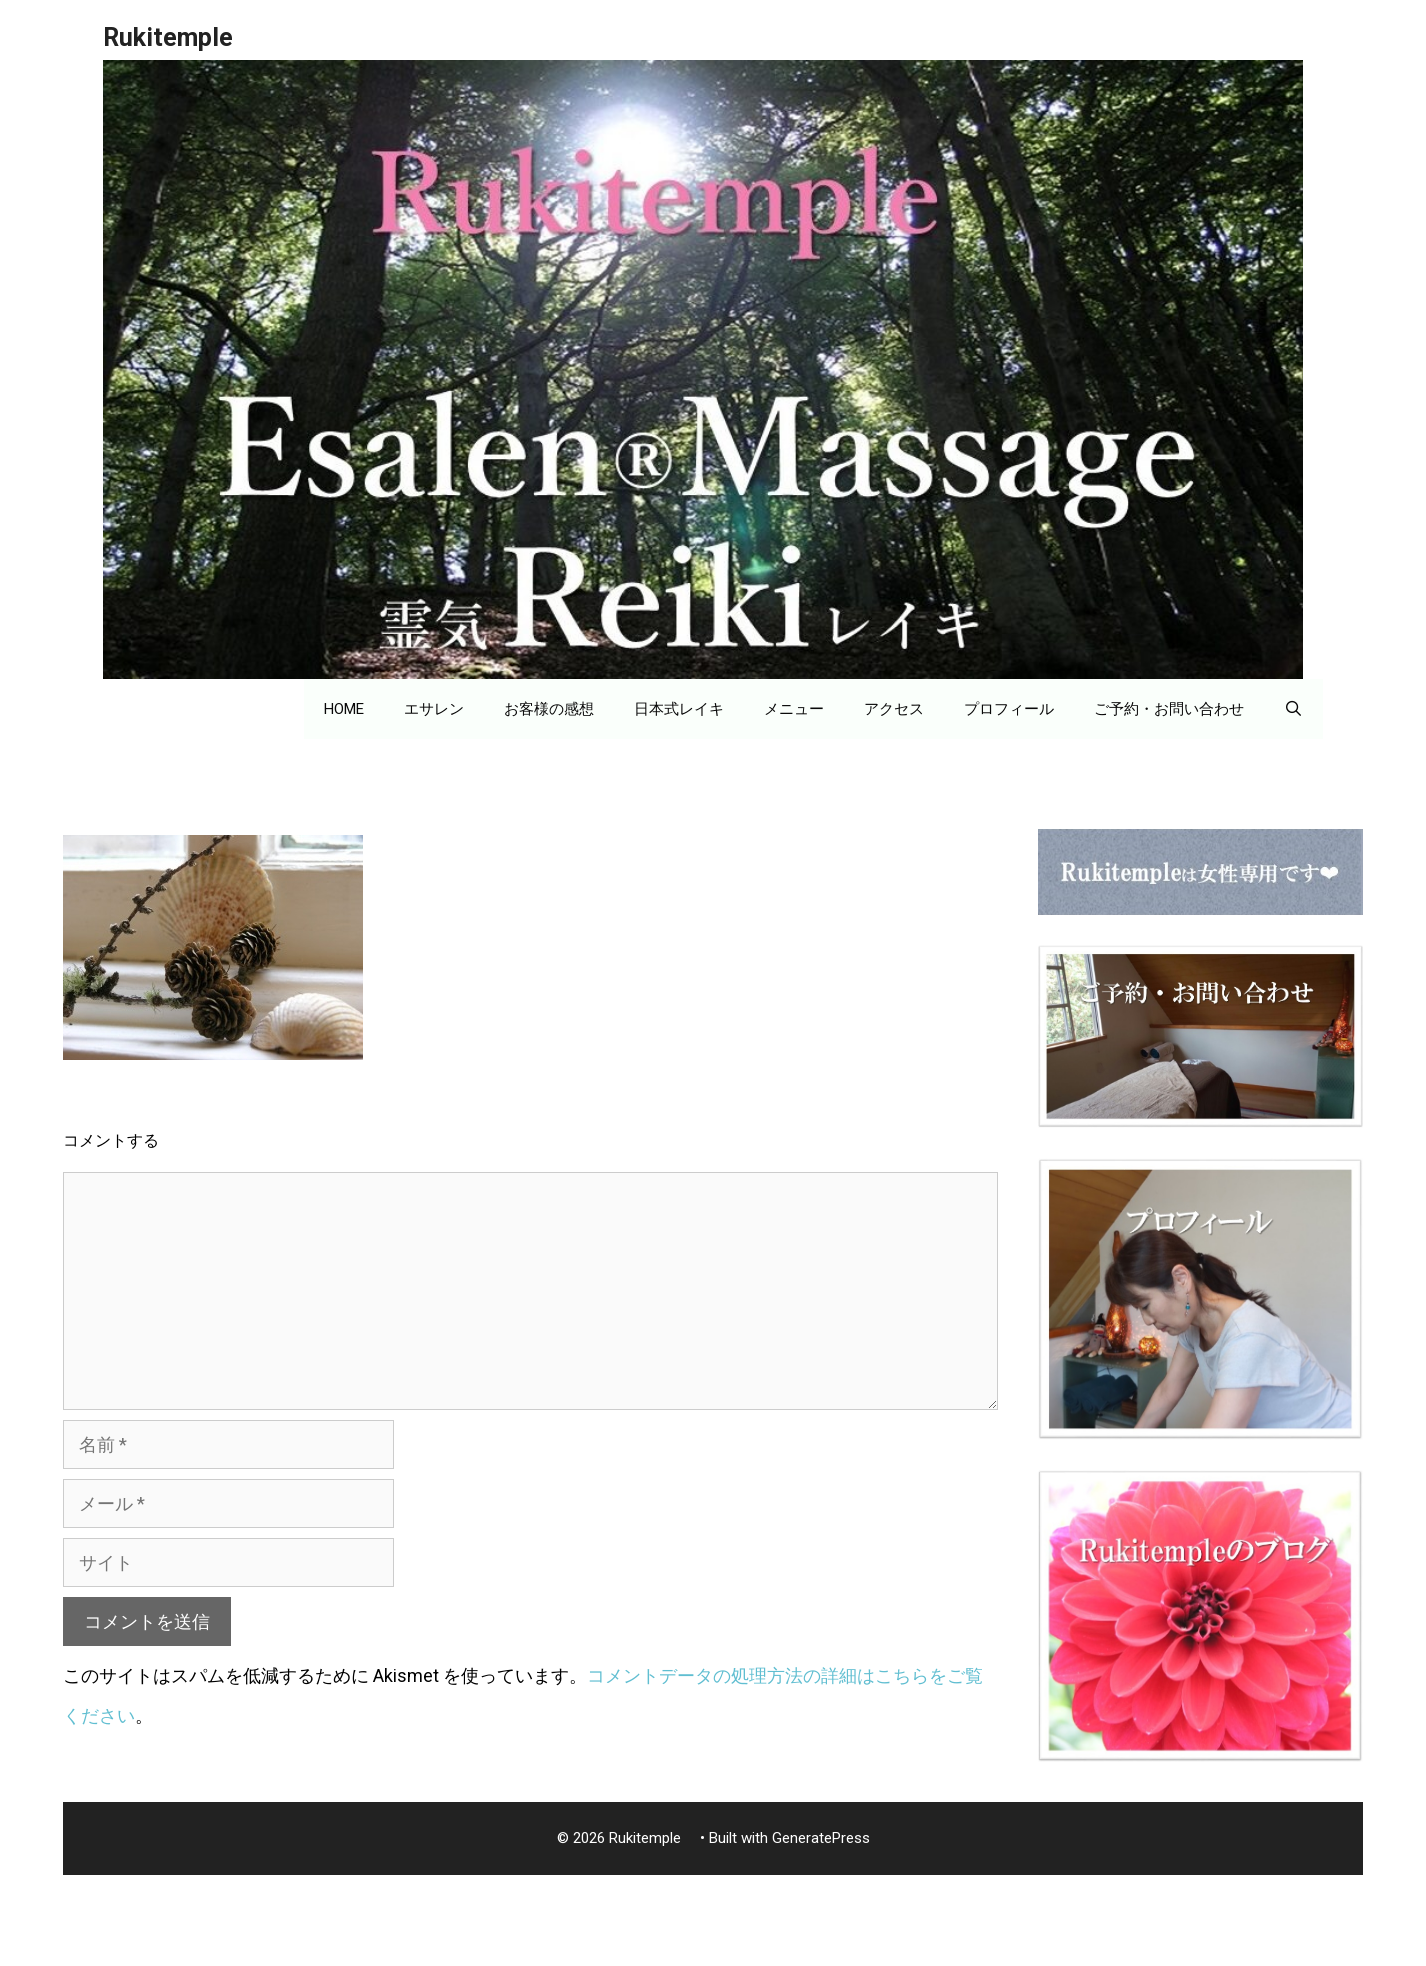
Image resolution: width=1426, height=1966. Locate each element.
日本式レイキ (679, 709)
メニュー (794, 709)
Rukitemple (180, 37)
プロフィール (1009, 709)
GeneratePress (821, 1838)
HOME (344, 709)
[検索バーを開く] (1293, 709)
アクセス (894, 709)
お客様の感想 (549, 709)
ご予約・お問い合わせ (1169, 709)
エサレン (434, 709)
